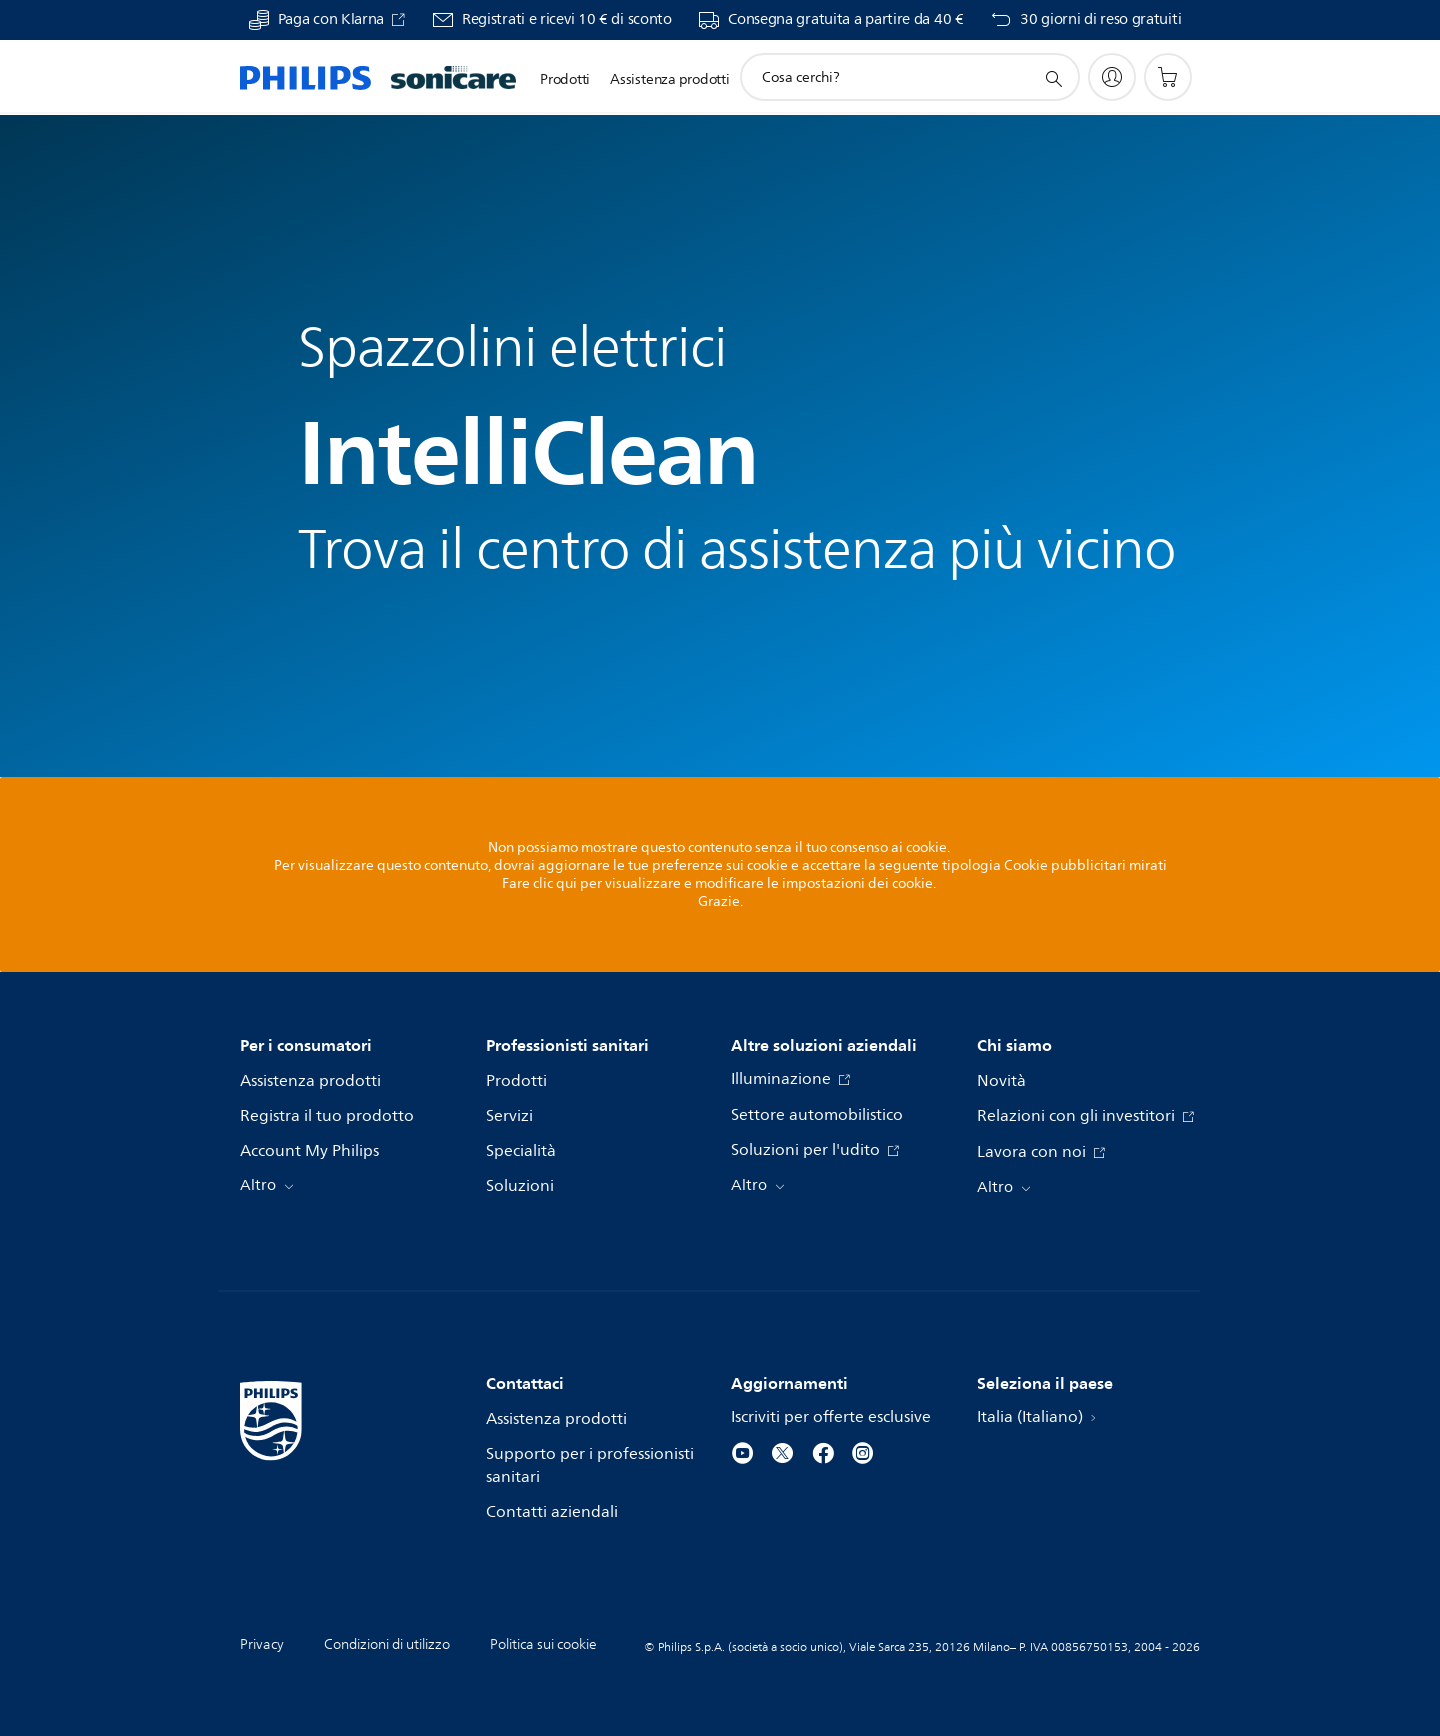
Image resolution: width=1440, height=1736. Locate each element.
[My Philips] (1112, 77)
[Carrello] (1168, 77)
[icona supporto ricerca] (1053, 78)
